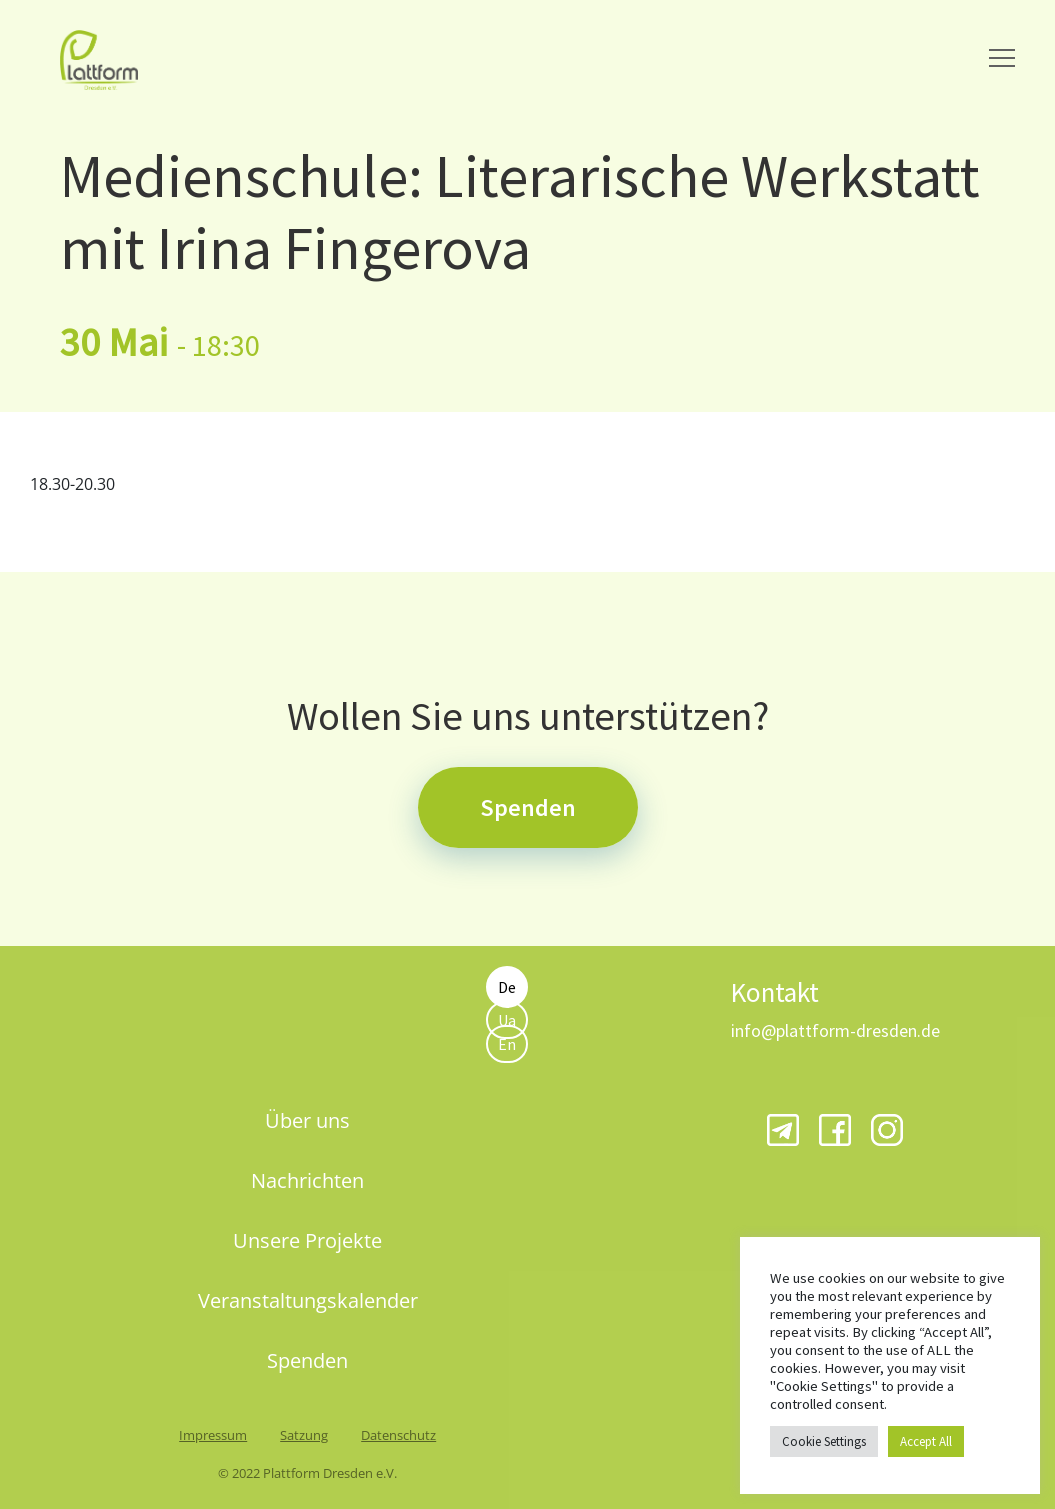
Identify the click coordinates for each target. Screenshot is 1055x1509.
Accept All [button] (926, 1441)
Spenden (528, 807)
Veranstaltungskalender (308, 1300)
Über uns (307, 1120)
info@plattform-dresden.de (835, 1030)
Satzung (304, 1435)
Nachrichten (307, 1180)
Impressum (213, 1435)
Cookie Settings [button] (824, 1441)
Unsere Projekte (307, 1240)
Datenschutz (398, 1435)
